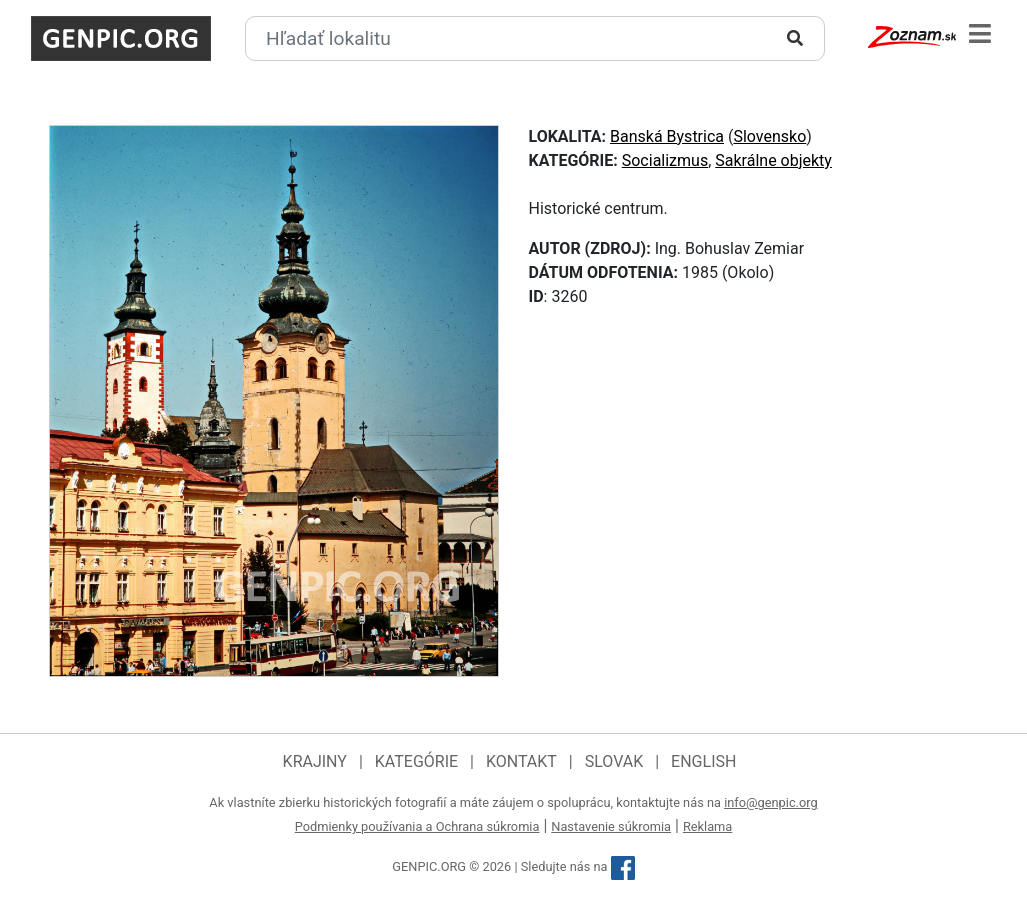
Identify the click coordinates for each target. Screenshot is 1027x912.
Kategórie (416, 761)
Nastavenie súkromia (611, 826)
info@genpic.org (771, 802)
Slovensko (769, 136)
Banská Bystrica (667, 136)
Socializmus (665, 160)
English (703, 761)
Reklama (707, 826)
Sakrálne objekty (773, 160)
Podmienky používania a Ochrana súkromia (417, 826)
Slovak (614, 761)
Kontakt (521, 761)
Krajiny (315, 761)
